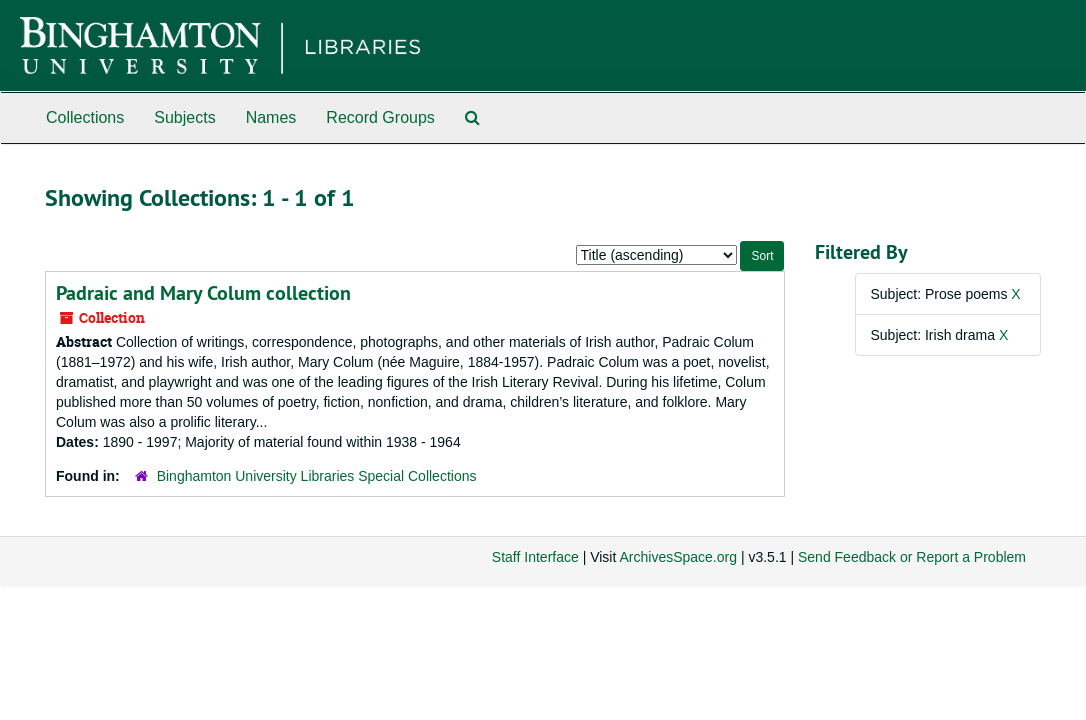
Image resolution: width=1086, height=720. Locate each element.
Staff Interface (535, 557)
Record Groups (380, 117)
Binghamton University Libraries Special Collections (317, 476)
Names (271, 117)
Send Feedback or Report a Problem (912, 557)
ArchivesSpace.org (678, 557)
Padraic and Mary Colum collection (203, 293)
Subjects (184, 117)
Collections (85, 117)
